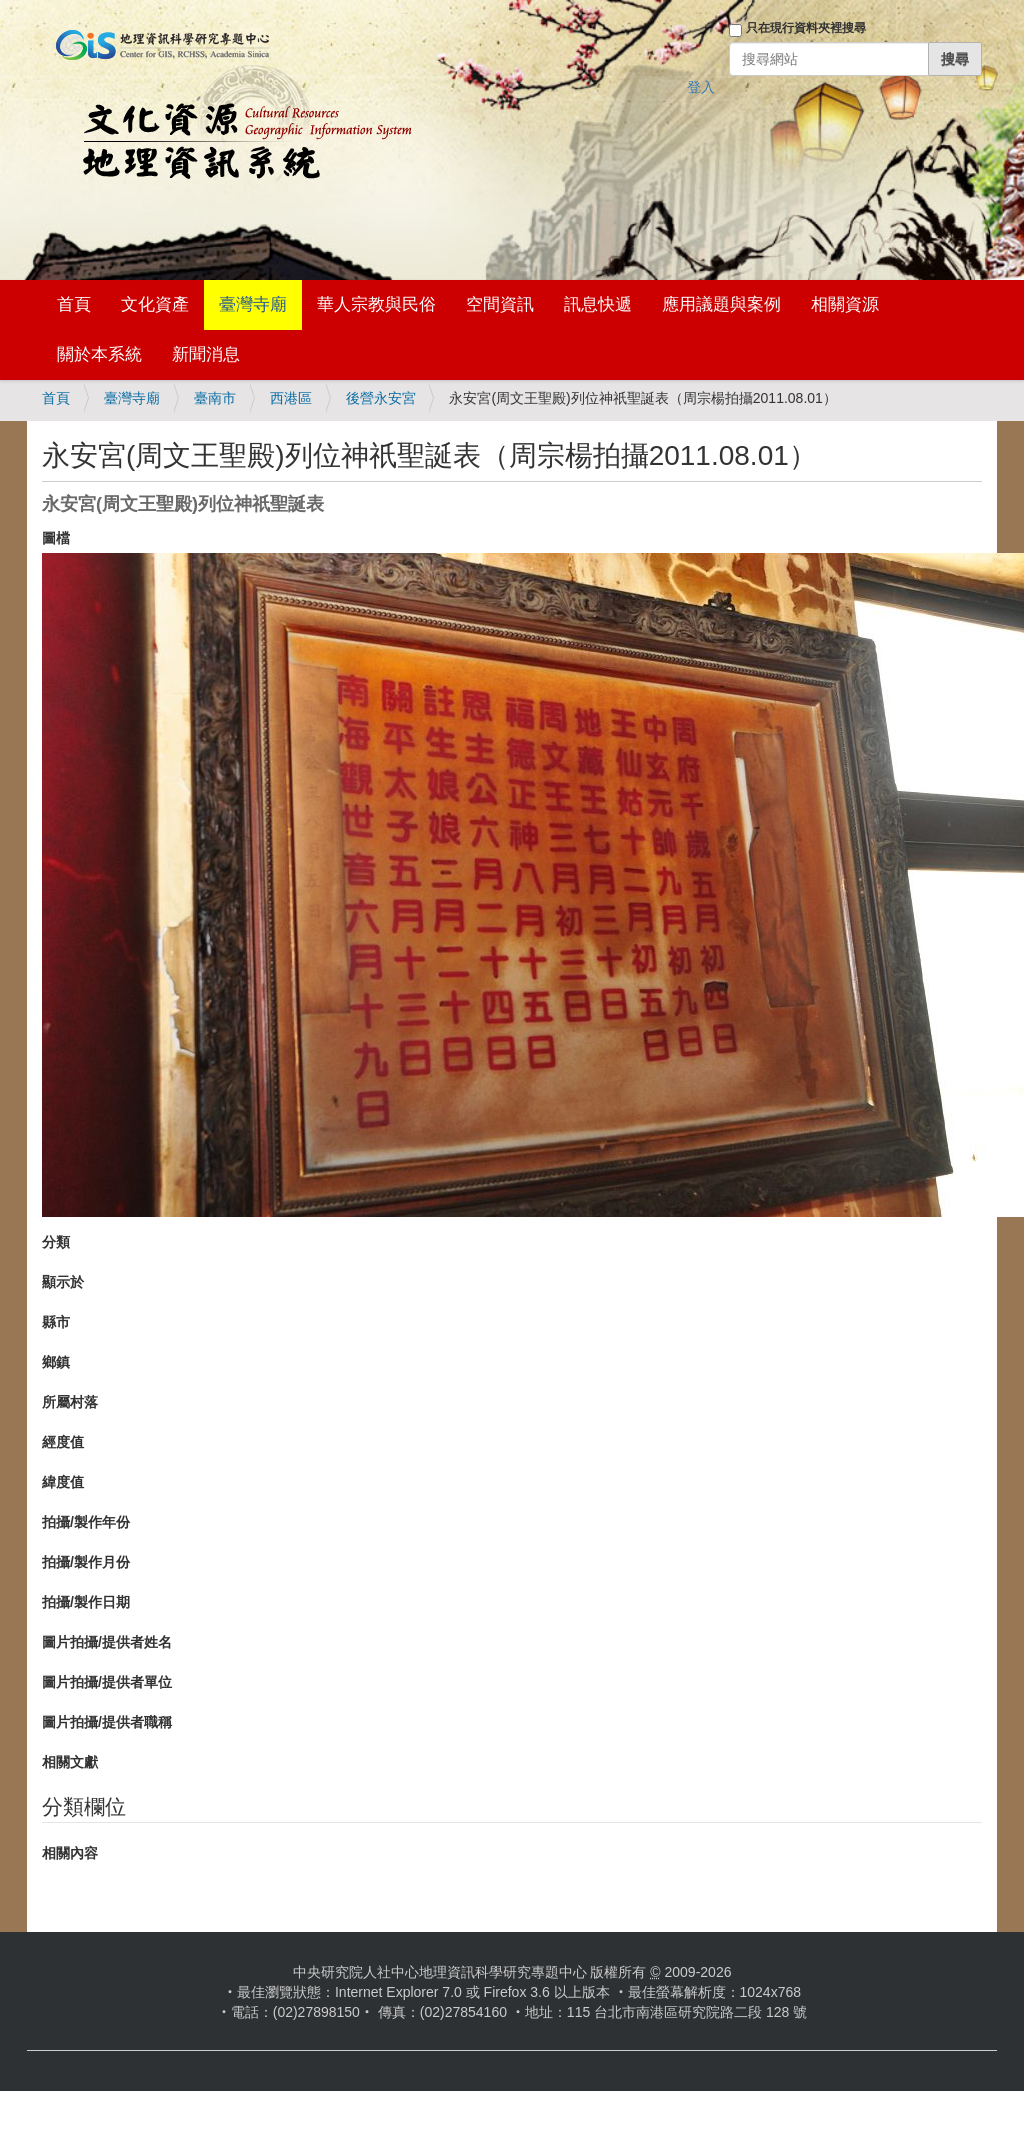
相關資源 (845, 304)
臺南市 (215, 398)
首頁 (74, 304)
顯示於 (63, 1282)
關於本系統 (99, 354)
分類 (56, 1242)
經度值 (63, 1442)
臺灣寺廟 (253, 304)
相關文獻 (70, 1762)
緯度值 (63, 1482)
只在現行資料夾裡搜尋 (806, 28)
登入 (701, 87)
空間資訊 (500, 304)
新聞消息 (206, 354)
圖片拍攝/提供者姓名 (107, 1642)
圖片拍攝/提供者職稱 (107, 1722)
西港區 (291, 398)
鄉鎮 (56, 1362)
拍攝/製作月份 (86, 1562)
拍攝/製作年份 (86, 1522)
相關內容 (70, 1853)
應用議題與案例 (721, 304)
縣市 (56, 1322)
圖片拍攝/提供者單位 (107, 1682)
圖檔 (56, 538)
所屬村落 (70, 1402)
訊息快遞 (598, 304)
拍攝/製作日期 (86, 1602)
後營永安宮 (381, 398)
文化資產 (155, 304)
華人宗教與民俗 (376, 304)
